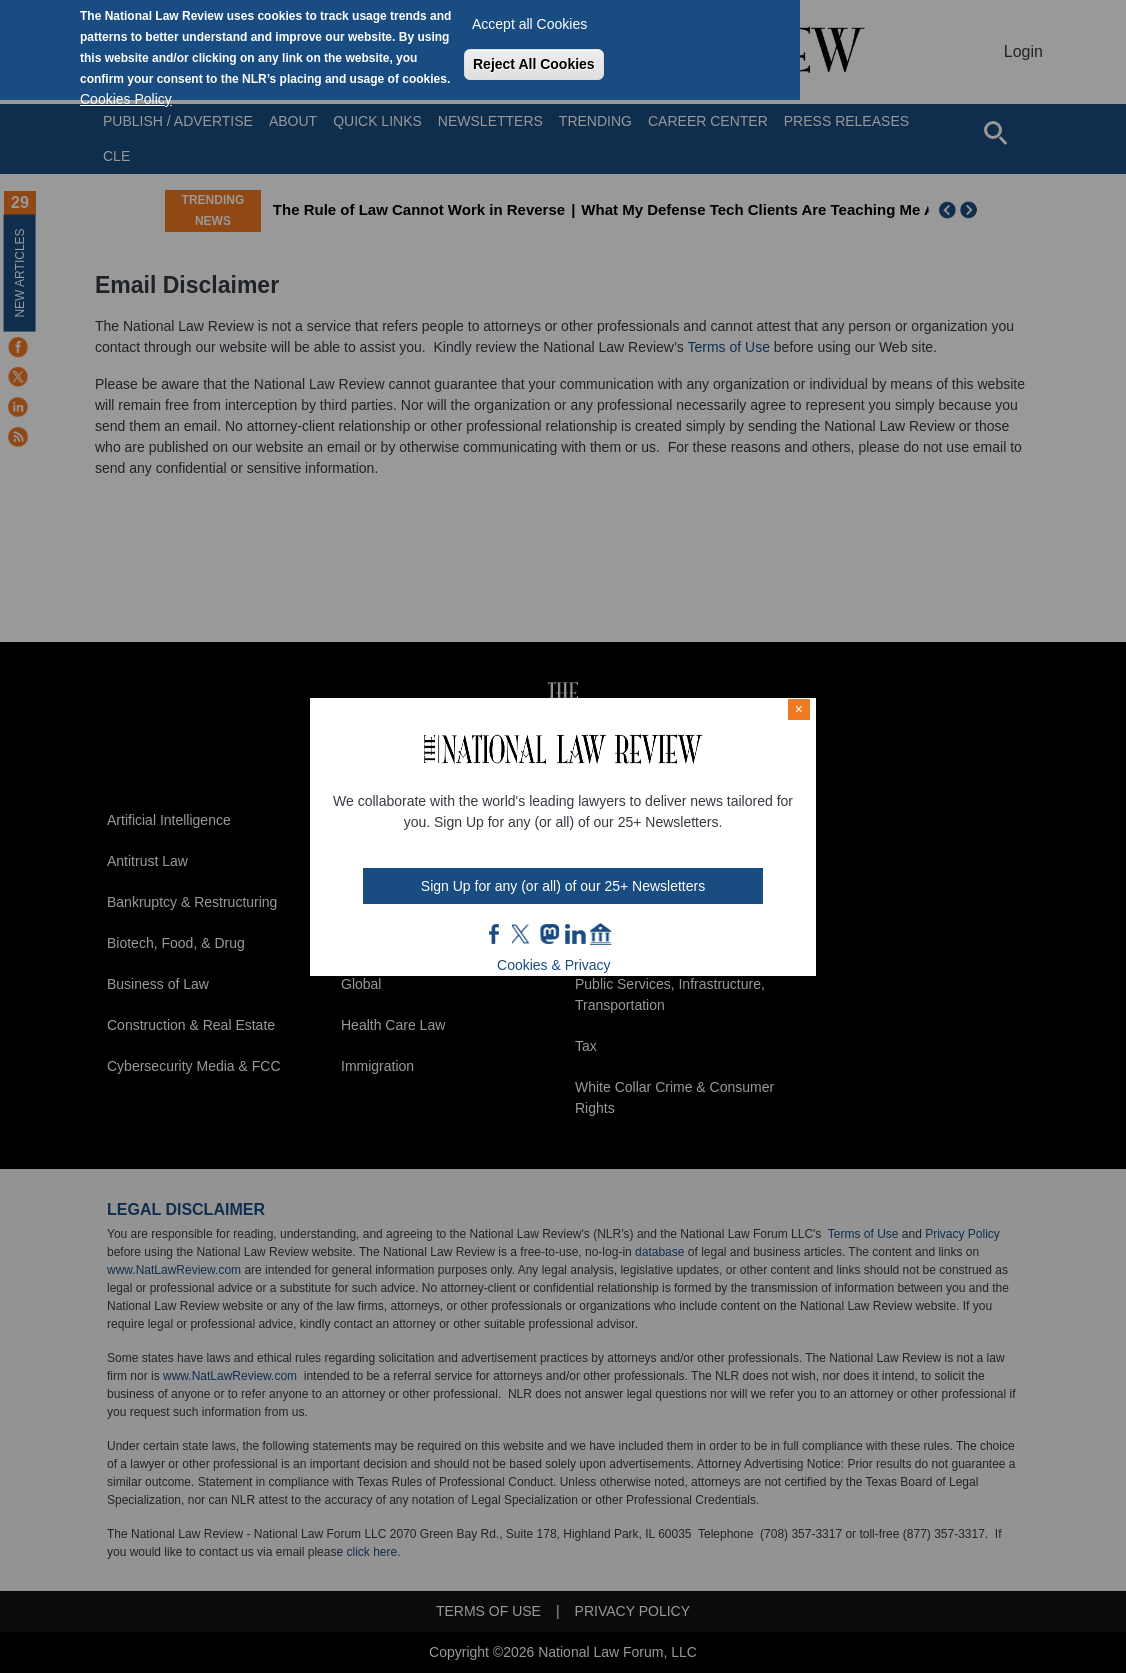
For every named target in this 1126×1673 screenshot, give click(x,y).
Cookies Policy (126, 99)
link (575, 934)
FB (495, 934)
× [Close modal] (799, 709)
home (601, 934)
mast (549, 934)
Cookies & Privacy (554, 965)
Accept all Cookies (529, 24)
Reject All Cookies (534, 64)
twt (523, 934)
